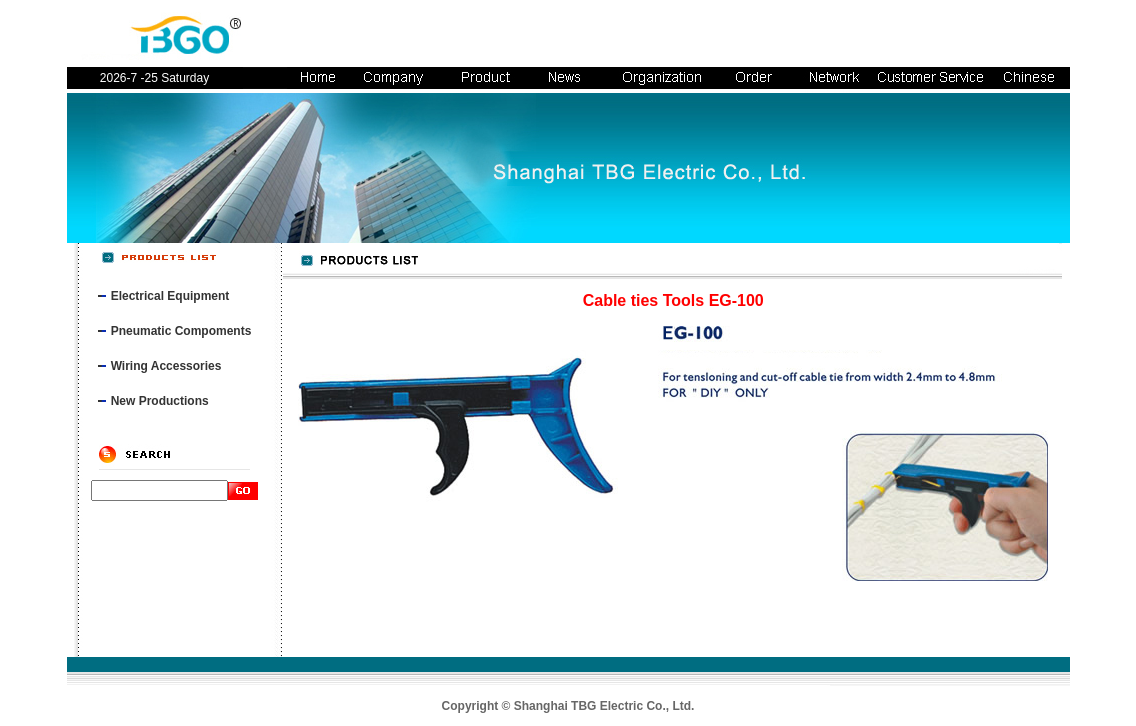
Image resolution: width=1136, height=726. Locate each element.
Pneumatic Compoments (181, 331)
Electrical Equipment (170, 296)
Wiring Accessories (166, 366)
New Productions (160, 401)
